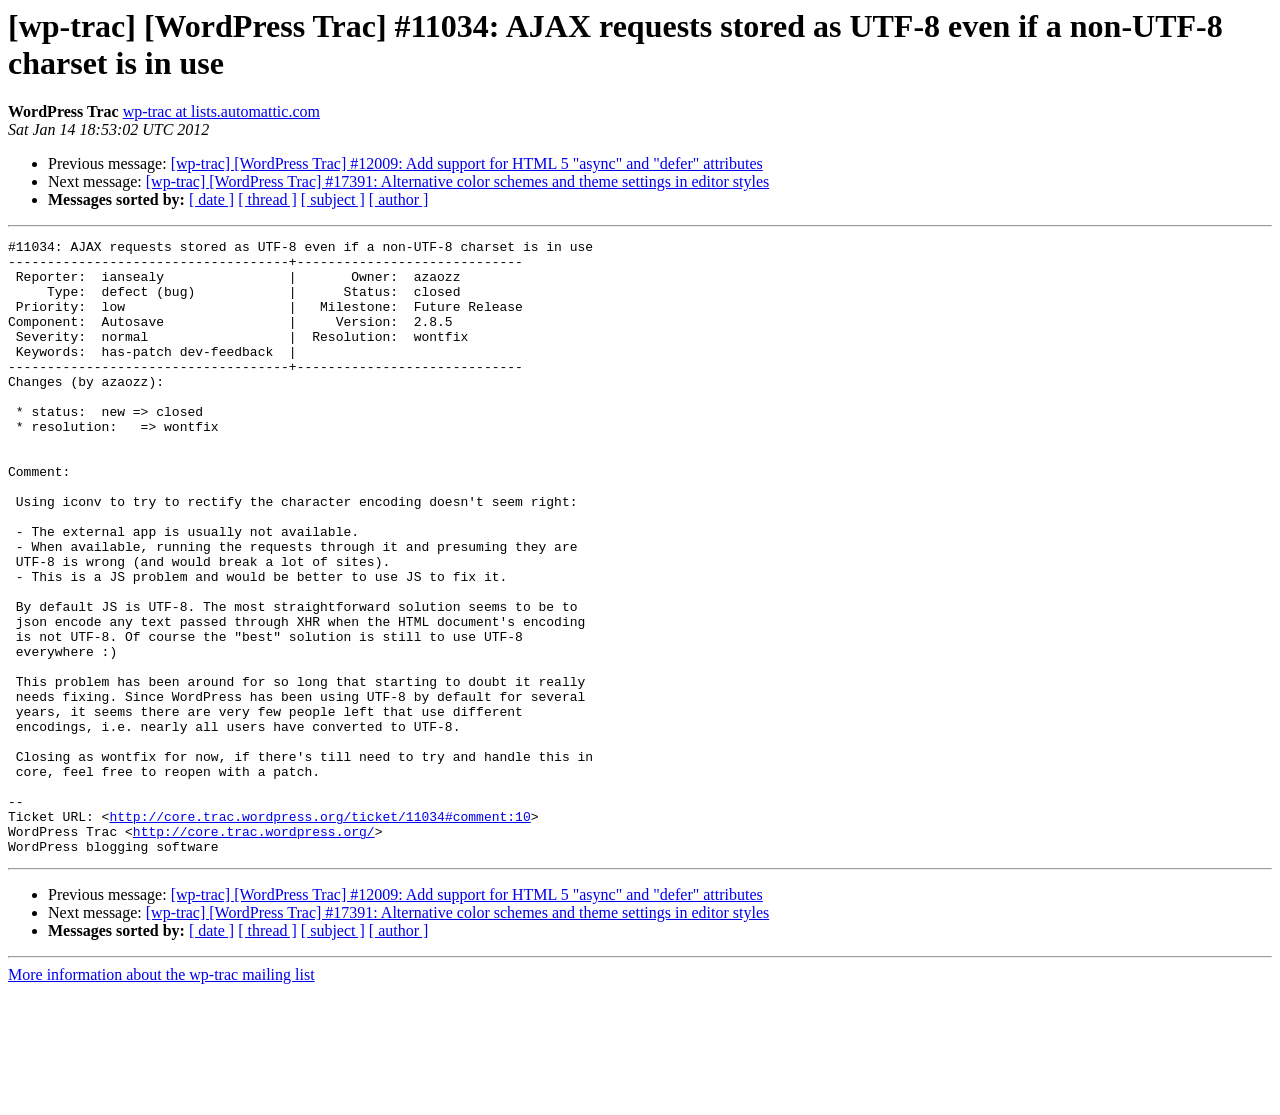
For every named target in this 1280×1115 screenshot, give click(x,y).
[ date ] (211, 199)
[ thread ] (267, 199)
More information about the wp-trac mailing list (161, 1097)
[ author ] (399, 199)
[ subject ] (333, 199)
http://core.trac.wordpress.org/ (254, 951)
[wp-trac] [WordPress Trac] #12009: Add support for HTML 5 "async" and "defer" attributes (467, 163)
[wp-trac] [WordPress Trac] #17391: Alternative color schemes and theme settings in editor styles (457, 181)
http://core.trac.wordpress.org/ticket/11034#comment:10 (319, 933)
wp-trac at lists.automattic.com (221, 111)
